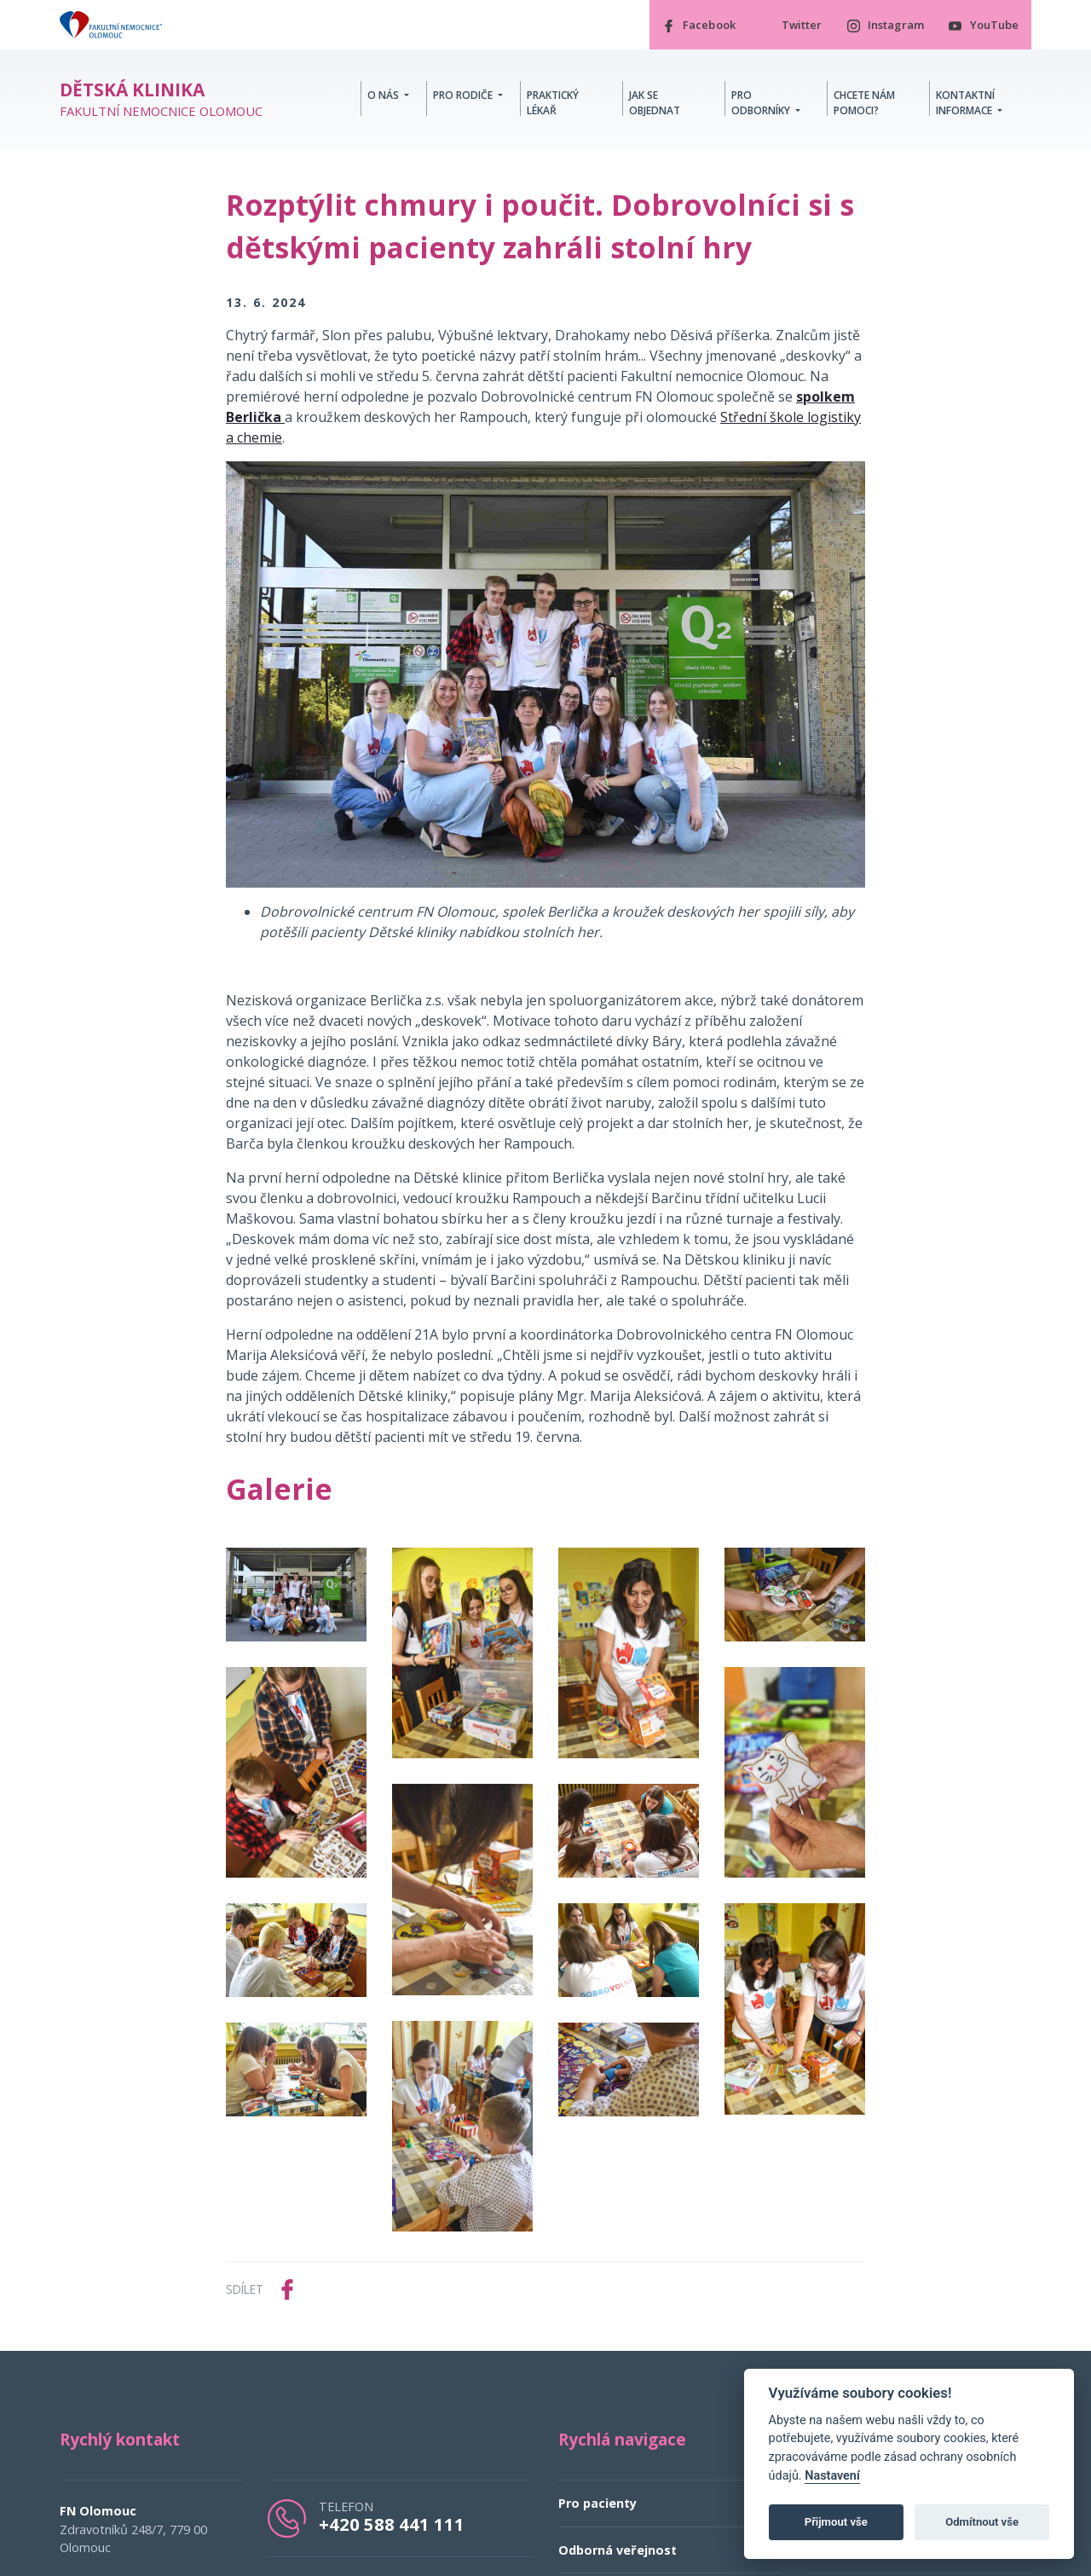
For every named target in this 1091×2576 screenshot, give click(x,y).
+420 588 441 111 (392, 2525)
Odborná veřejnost (617, 2551)
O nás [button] (384, 95)
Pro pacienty (597, 2504)
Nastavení (832, 2476)
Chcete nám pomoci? (864, 103)
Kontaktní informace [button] (965, 103)
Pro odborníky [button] (762, 103)
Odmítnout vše (982, 2521)
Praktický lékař (553, 103)
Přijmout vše (836, 2521)
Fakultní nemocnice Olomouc (161, 100)
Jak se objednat (654, 103)
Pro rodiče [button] (464, 95)
